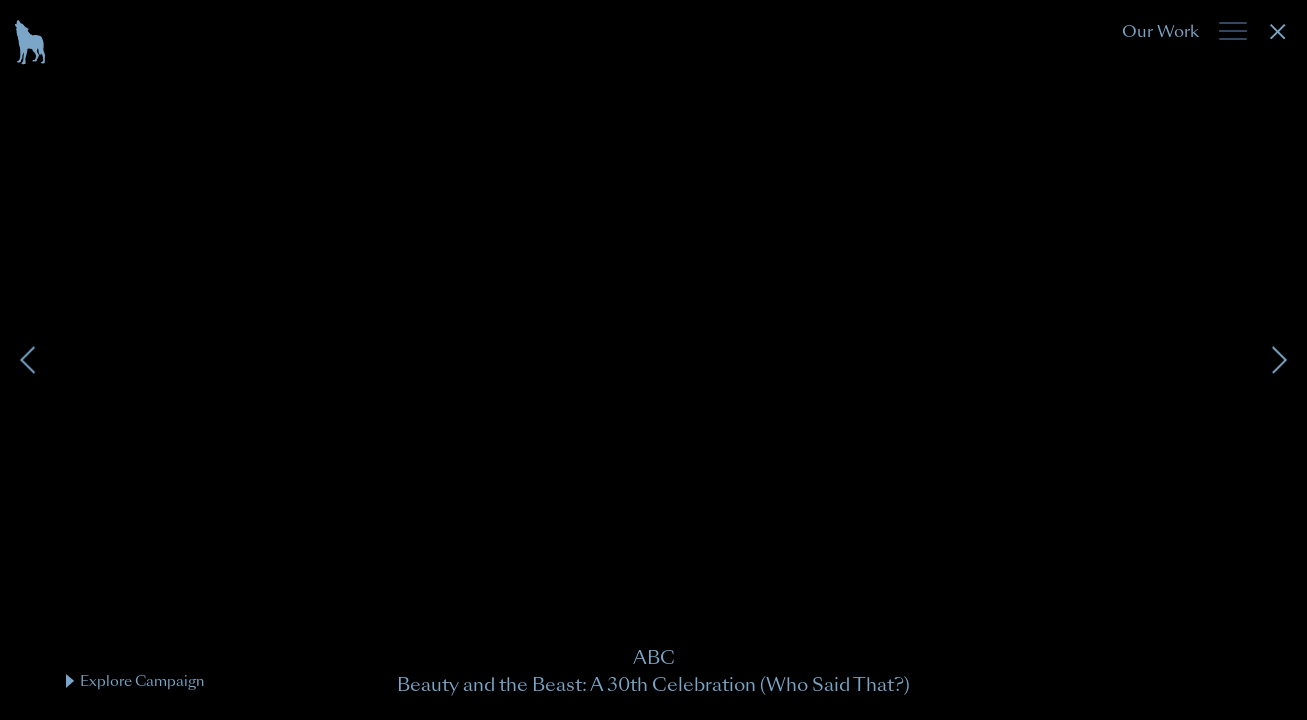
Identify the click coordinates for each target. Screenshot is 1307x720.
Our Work (1160, 31)
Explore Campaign (135, 681)
